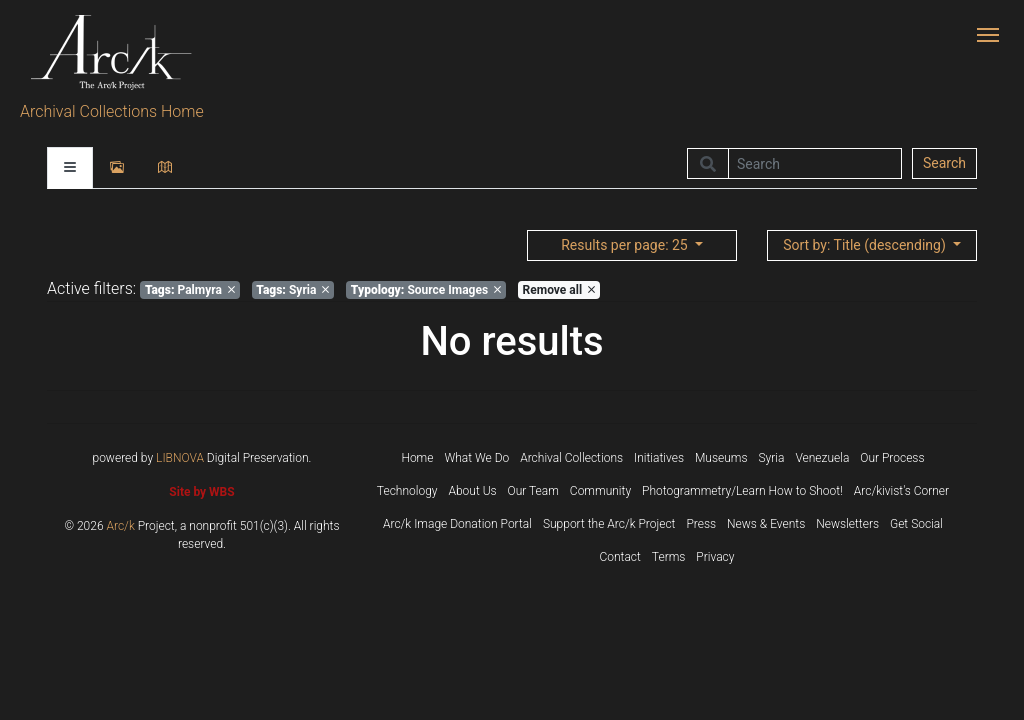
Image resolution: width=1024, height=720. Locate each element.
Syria (292, 290)
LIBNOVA (180, 458)
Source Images (426, 290)
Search (944, 163)
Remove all (559, 290)
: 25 (626, 245)
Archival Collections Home (112, 111)
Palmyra (190, 290)
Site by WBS (201, 492)
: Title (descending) (866, 245)
